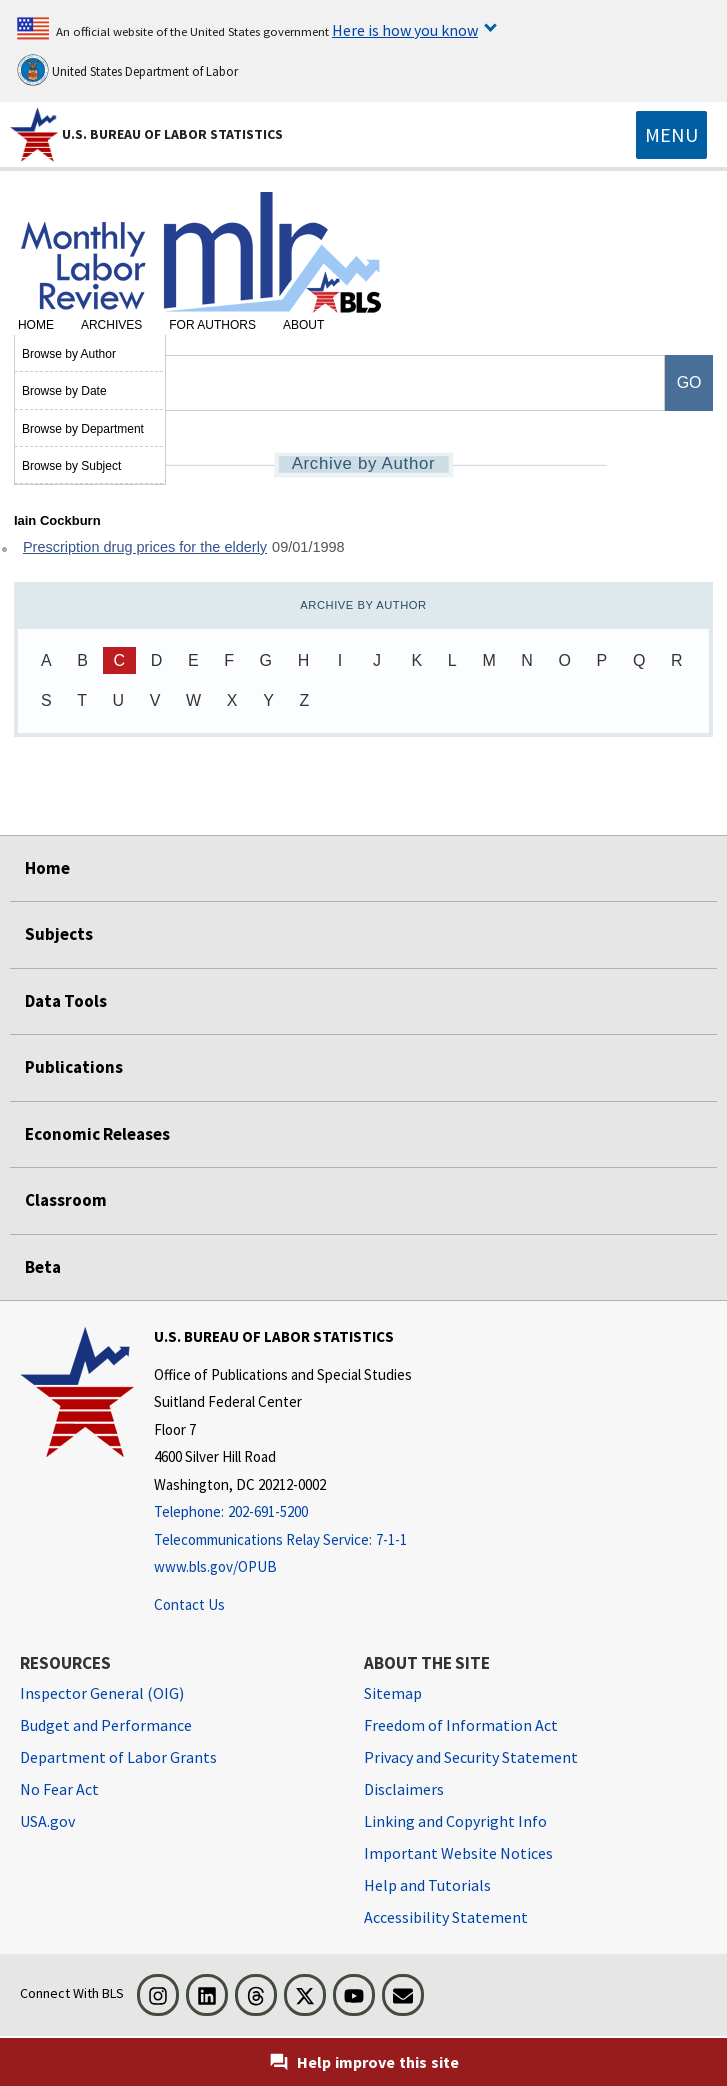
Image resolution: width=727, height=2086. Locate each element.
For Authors (212, 325)
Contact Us (189, 1604)
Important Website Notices (458, 1853)
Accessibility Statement (446, 1917)
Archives (111, 325)
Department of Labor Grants (118, 1757)
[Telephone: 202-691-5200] (283, 1512)
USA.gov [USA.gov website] (47, 1821)
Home (36, 325)
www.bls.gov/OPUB (215, 1566)
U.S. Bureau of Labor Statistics (172, 134)
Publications (74, 1067)
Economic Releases (97, 1134)
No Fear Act (59, 1789)
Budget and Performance (106, 1725)
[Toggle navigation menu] (671, 135)
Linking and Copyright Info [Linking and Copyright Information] (455, 1821)
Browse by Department (83, 429)
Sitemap (393, 1693)
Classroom (66, 1200)
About (303, 325)
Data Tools (66, 1001)
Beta (43, 1267)
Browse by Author (69, 354)
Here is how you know (405, 30)
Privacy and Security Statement (471, 1757)
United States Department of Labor (127, 70)
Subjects (59, 934)
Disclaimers (404, 1789)
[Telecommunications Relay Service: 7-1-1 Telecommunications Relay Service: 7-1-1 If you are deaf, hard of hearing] (283, 1540)
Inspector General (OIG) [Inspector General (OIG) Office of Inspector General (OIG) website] (102, 1693)
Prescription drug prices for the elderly (145, 547)
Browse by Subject (71, 466)
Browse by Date (64, 391)
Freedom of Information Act (461, 1725)
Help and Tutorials (427, 1885)
